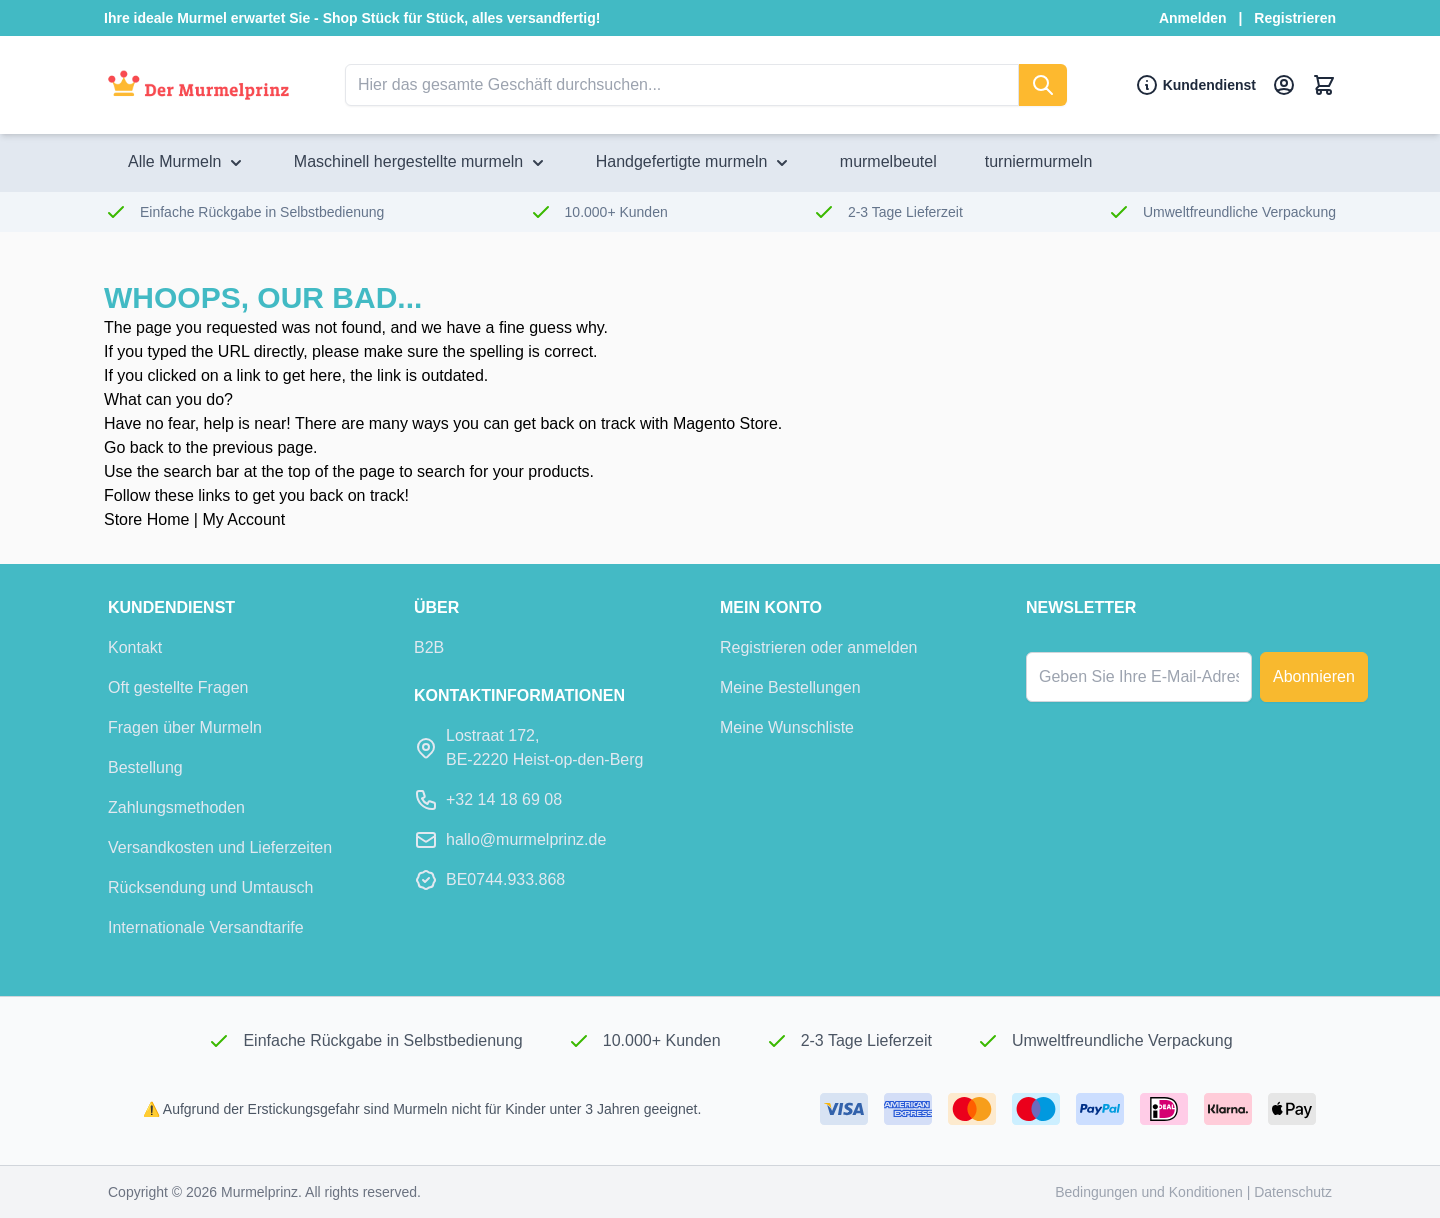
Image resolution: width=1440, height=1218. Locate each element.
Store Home (146, 519)
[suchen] (1043, 85)
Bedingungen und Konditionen (1151, 1192)
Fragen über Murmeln (185, 727)
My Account (243, 519)
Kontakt (135, 647)
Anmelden (1193, 18)
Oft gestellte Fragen (178, 687)
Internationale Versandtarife (206, 927)
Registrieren (1295, 18)
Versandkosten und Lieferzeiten (220, 847)
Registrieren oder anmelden (818, 647)
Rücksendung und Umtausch (210, 887)
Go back (134, 447)
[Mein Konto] (1284, 85)
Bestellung (145, 767)
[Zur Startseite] (198, 85)
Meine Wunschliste (787, 727)
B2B (429, 647)
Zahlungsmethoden (176, 807)
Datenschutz (1293, 1192)
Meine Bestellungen (790, 687)
